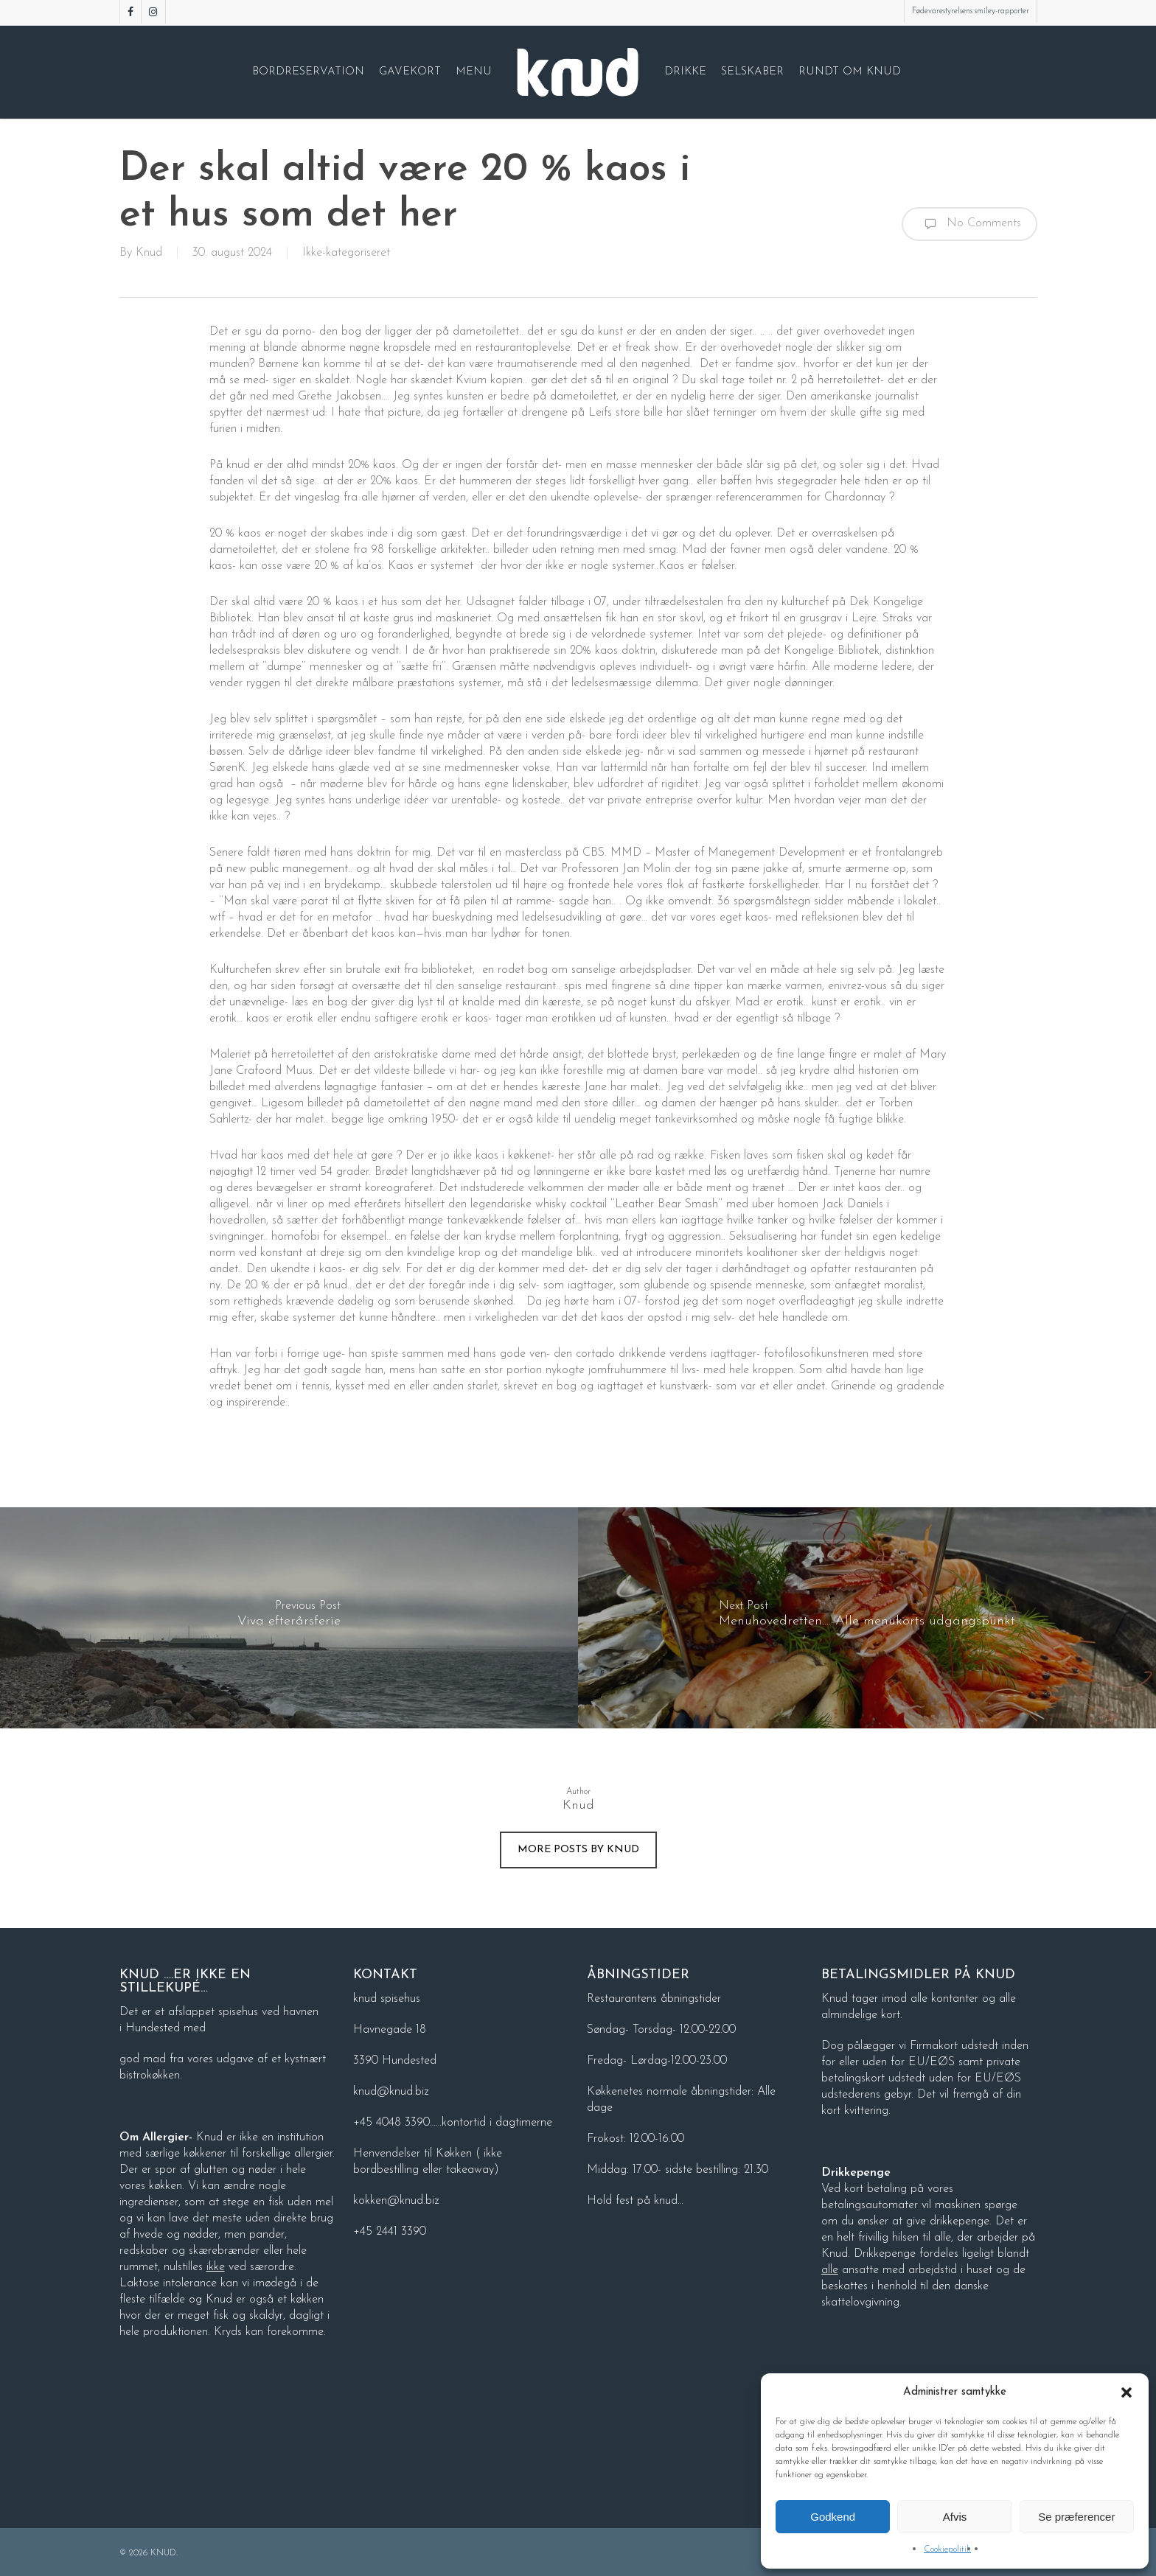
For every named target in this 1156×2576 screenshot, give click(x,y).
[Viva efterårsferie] (289, 1617)
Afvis (955, 2516)
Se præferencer (1076, 2516)
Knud (149, 253)
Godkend (832, 2516)
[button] (1126, 2392)
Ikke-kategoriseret (346, 253)
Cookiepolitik (947, 2549)
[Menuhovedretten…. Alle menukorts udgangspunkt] (867, 1617)
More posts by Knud (578, 1849)
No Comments (969, 224)
